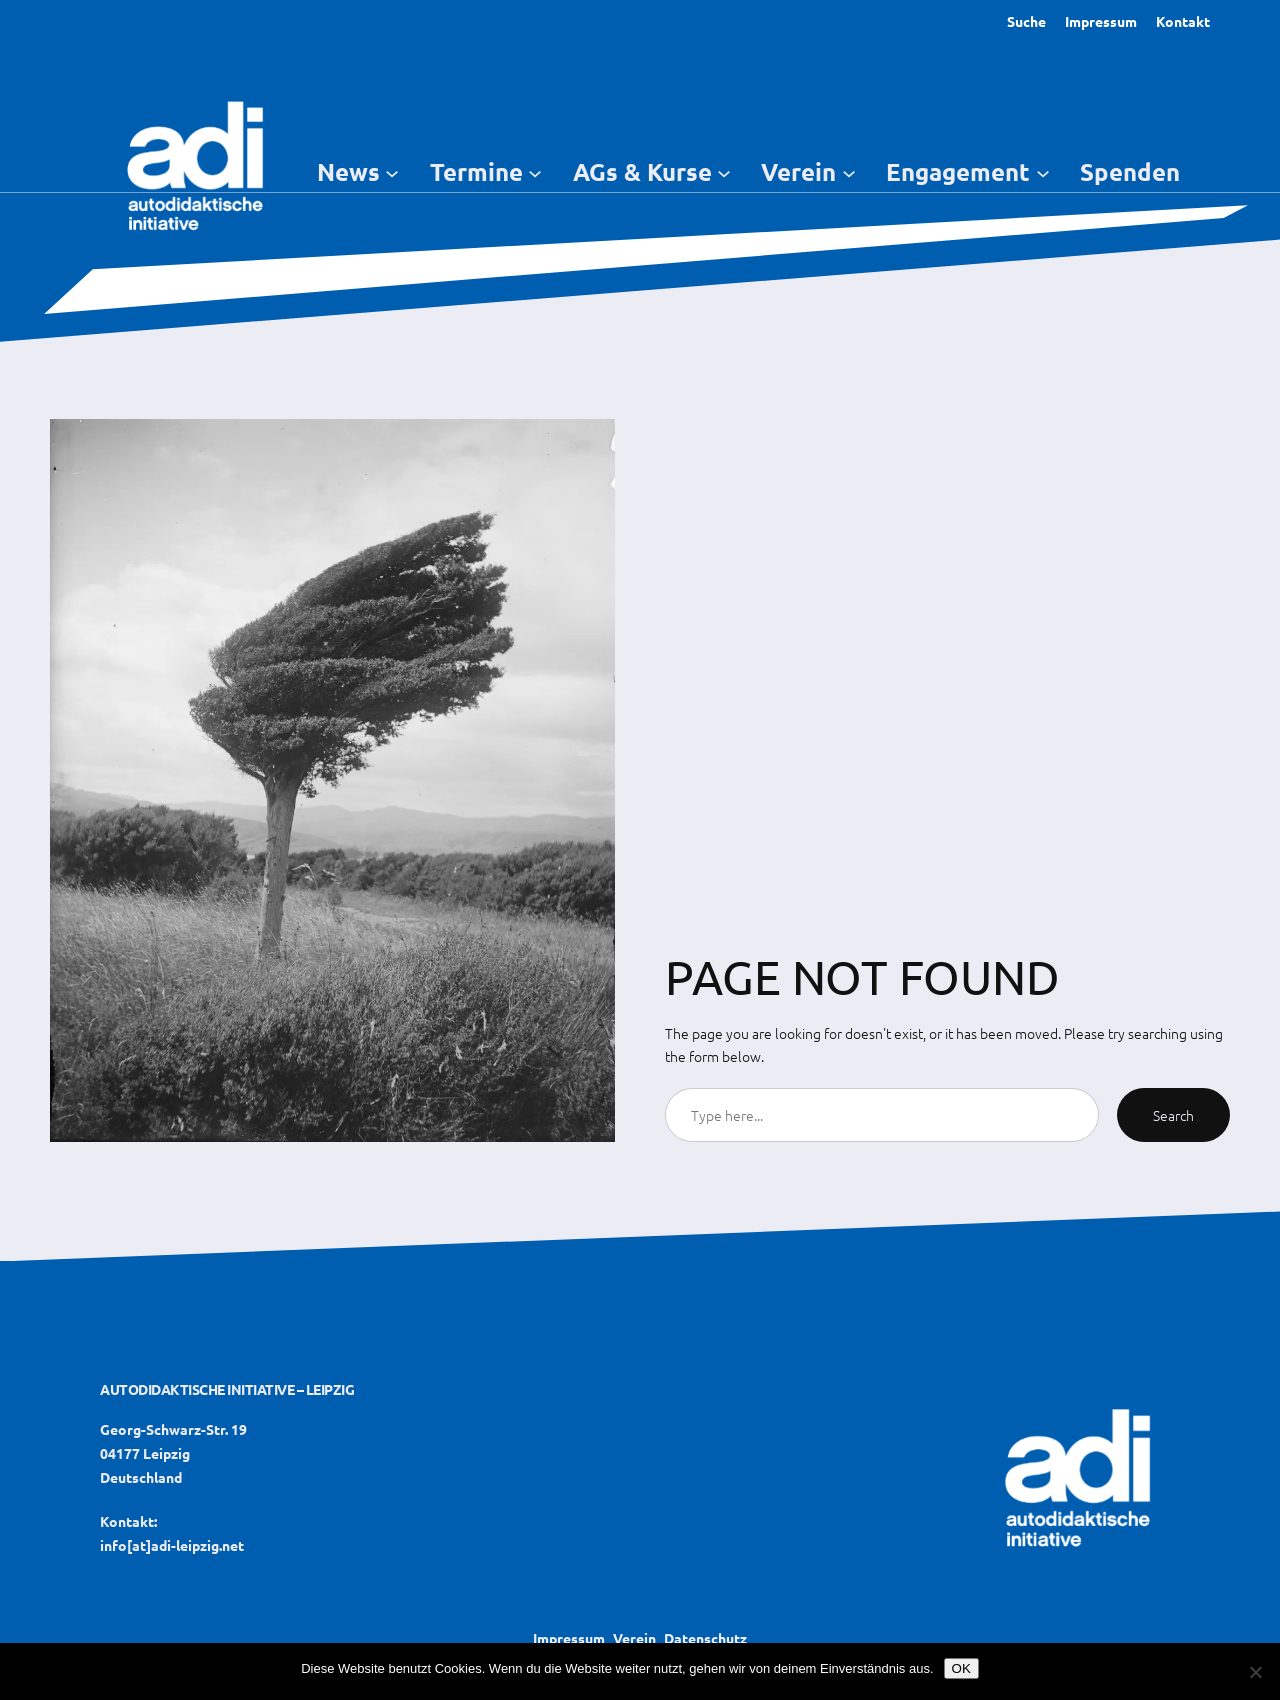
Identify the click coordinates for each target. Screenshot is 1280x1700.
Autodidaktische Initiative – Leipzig (227, 1389)
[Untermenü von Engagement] (1043, 172)
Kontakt (1183, 21)
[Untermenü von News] (392, 172)
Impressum (1101, 21)
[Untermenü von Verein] (849, 172)
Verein (634, 1638)
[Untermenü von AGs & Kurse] (724, 172)
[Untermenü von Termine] (535, 172)
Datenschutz (705, 1638)
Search (1173, 1115)
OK (961, 1668)
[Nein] (1255, 1672)
